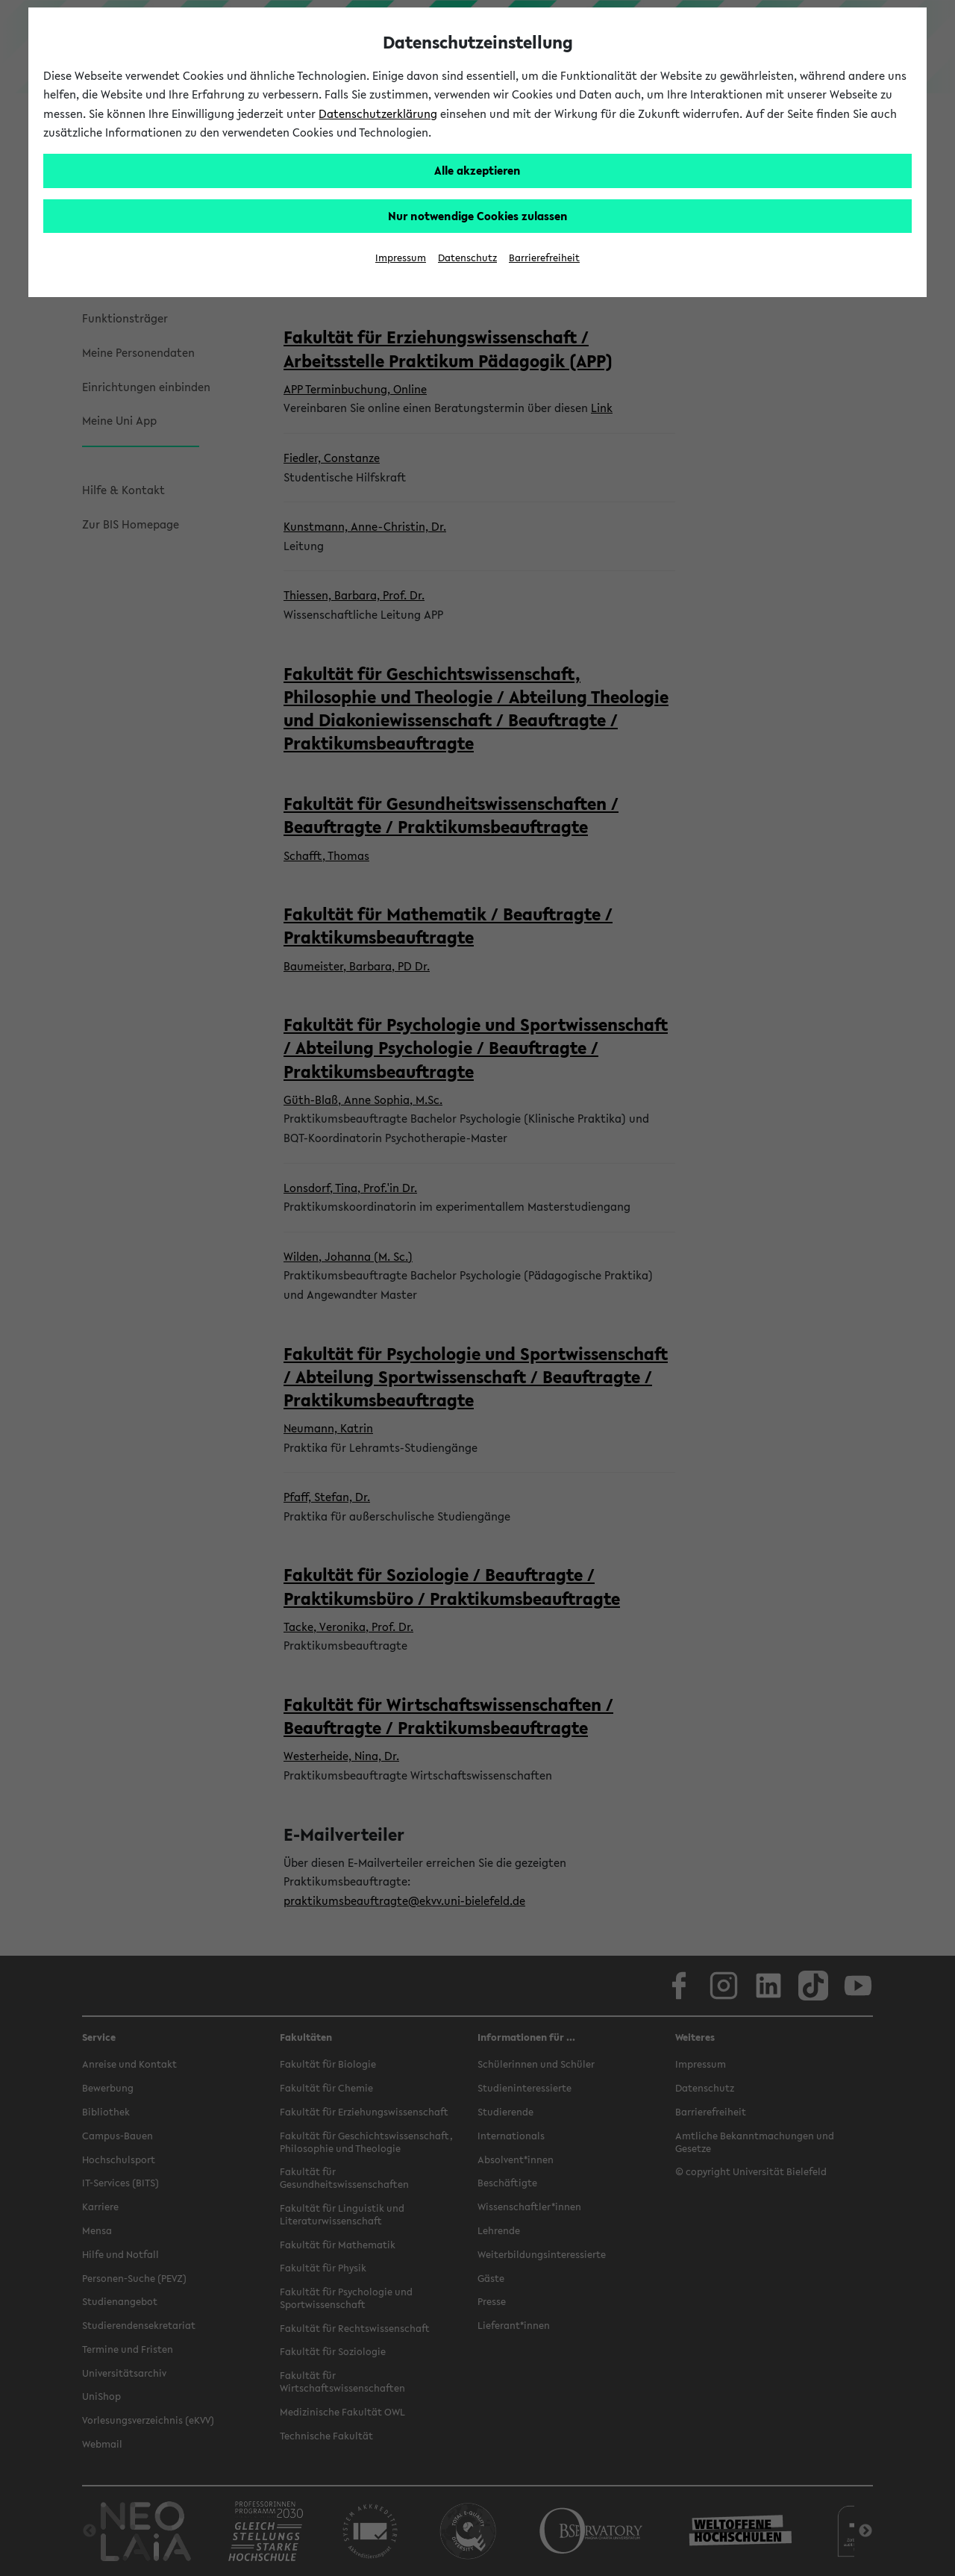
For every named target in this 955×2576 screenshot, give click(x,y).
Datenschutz (467, 258)
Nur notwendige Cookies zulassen (478, 216)
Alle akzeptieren (477, 170)
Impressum (400, 258)
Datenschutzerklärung (378, 113)
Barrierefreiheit (544, 258)
